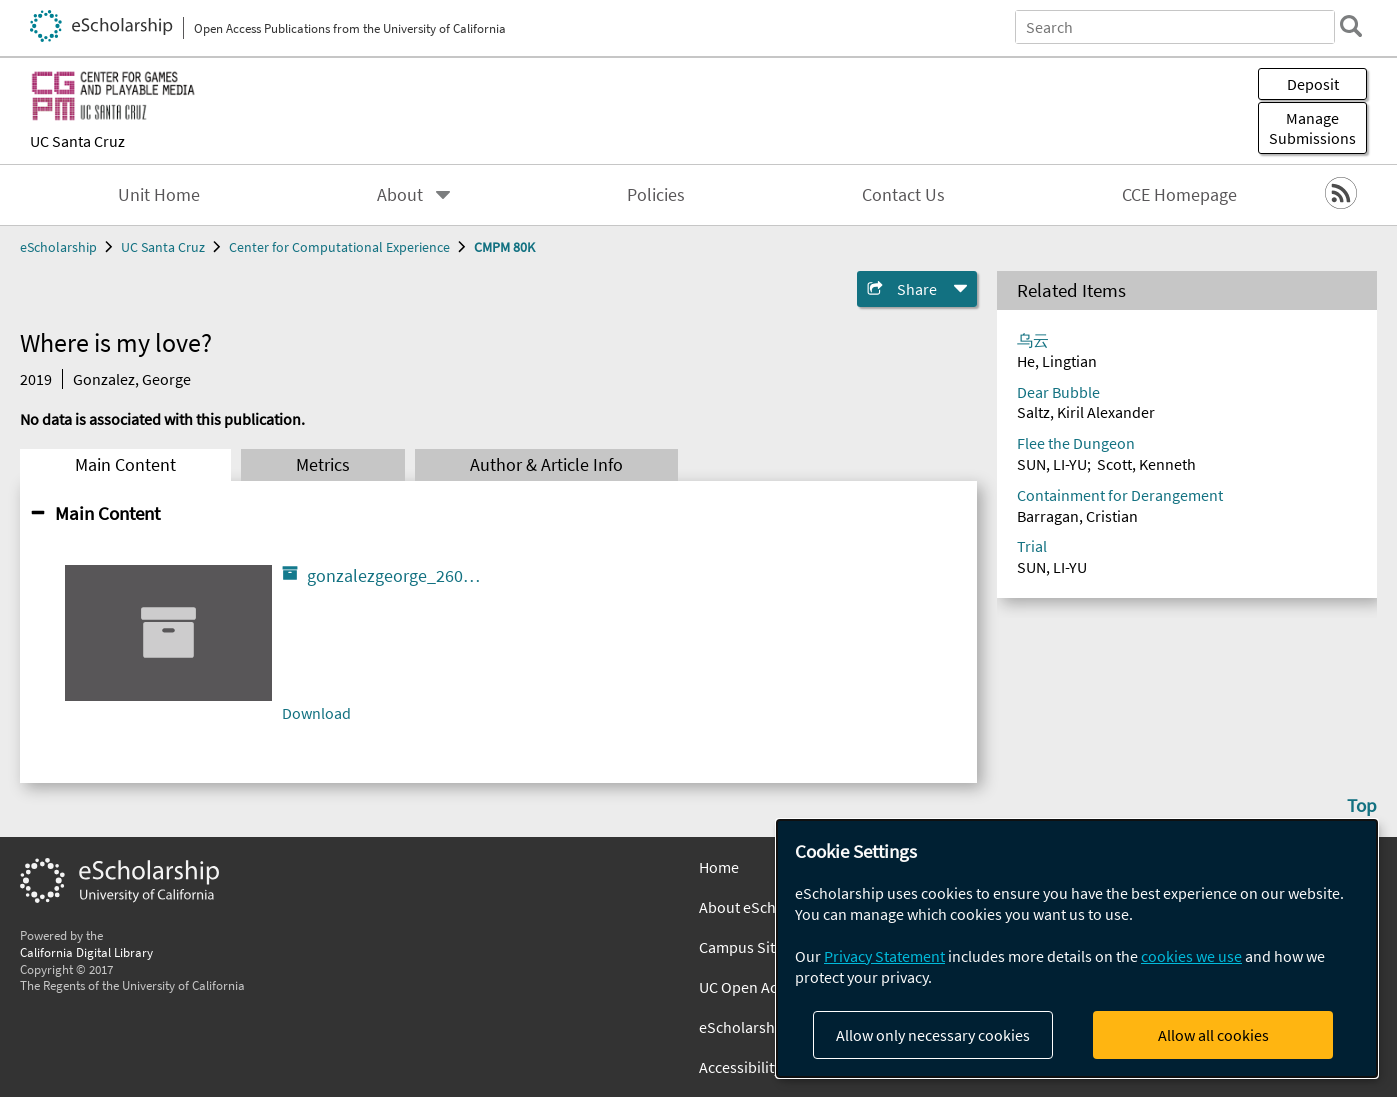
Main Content (125, 465)
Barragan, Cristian (1077, 516)
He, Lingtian (1057, 361)
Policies (656, 195)
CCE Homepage (1179, 195)
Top (1362, 805)
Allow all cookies (1213, 1035)
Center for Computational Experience (339, 247)
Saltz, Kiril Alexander (1086, 412)
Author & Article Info (546, 465)
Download (316, 713)
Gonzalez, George (132, 379)
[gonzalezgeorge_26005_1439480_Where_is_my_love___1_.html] (168, 633)
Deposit (1313, 84)
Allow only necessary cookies (933, 1035)
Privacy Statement (884, 956)
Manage (1312, 128)
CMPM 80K (504, 247)
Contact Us (903, 195)
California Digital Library (86, 952)
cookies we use (1191, 956)
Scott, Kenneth (1146, 464)
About (400, 195)
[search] (1351, 26)
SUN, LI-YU (1052, 464)
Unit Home (159, 195)
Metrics (323, 465)
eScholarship (58, 247)
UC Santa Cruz (77, 141)
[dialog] (1077, 948)
